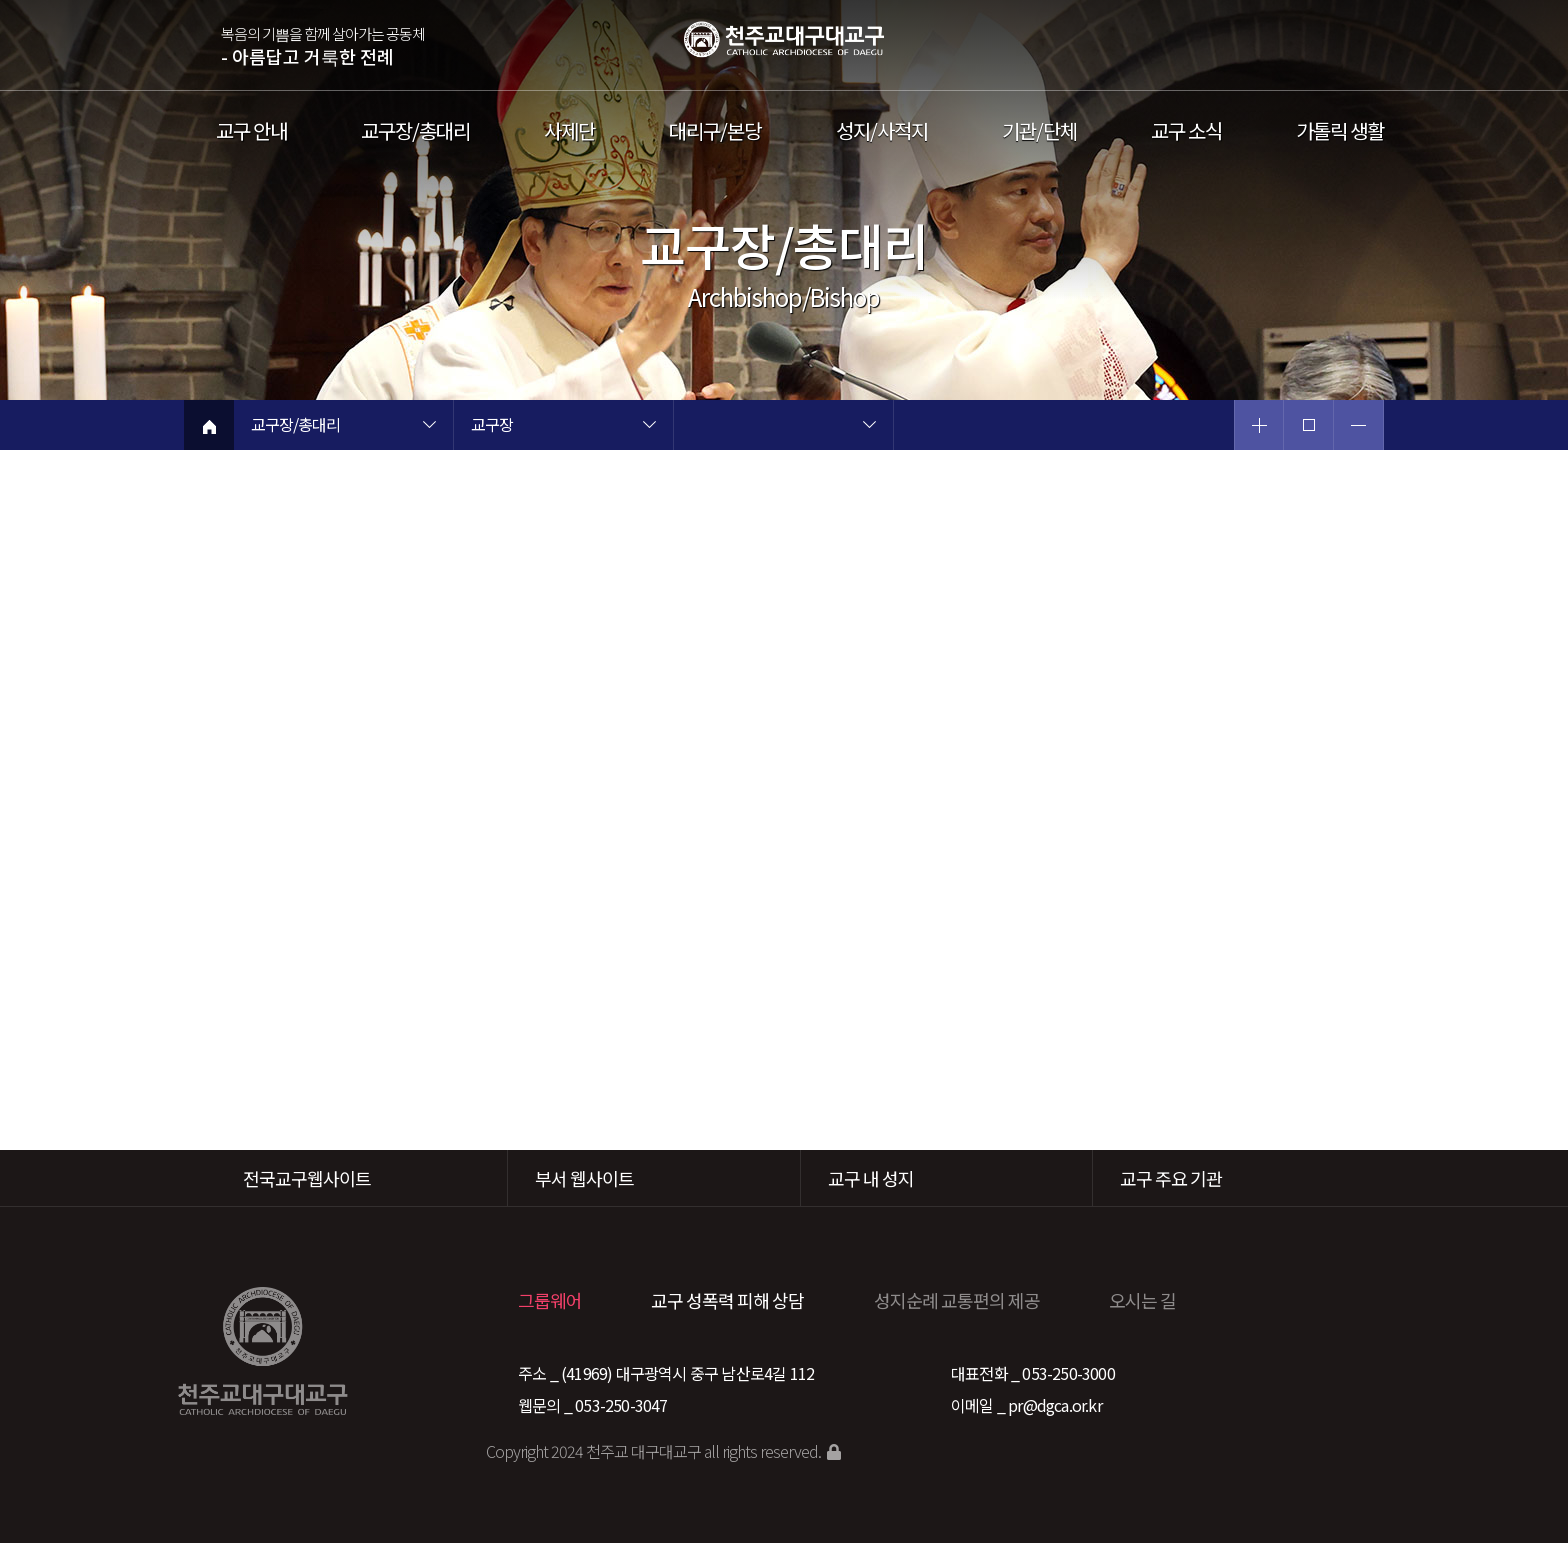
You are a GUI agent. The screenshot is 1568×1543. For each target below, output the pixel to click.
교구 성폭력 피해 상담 (727, 1300)
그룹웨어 (550, 1300)
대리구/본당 (715, 131)
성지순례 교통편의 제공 (957, 1300)
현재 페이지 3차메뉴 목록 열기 (869, 427)
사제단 (569, 131)
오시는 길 (1142, 1300)
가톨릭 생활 (1340, 131)
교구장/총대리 (415, 131)
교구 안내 (251, 131)
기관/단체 (1039, 131)
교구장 (492, 426)
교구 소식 (1186, 131)
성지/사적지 (882, 131)
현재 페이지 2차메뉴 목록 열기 (649, 427)
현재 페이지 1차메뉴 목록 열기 (429, 427)
